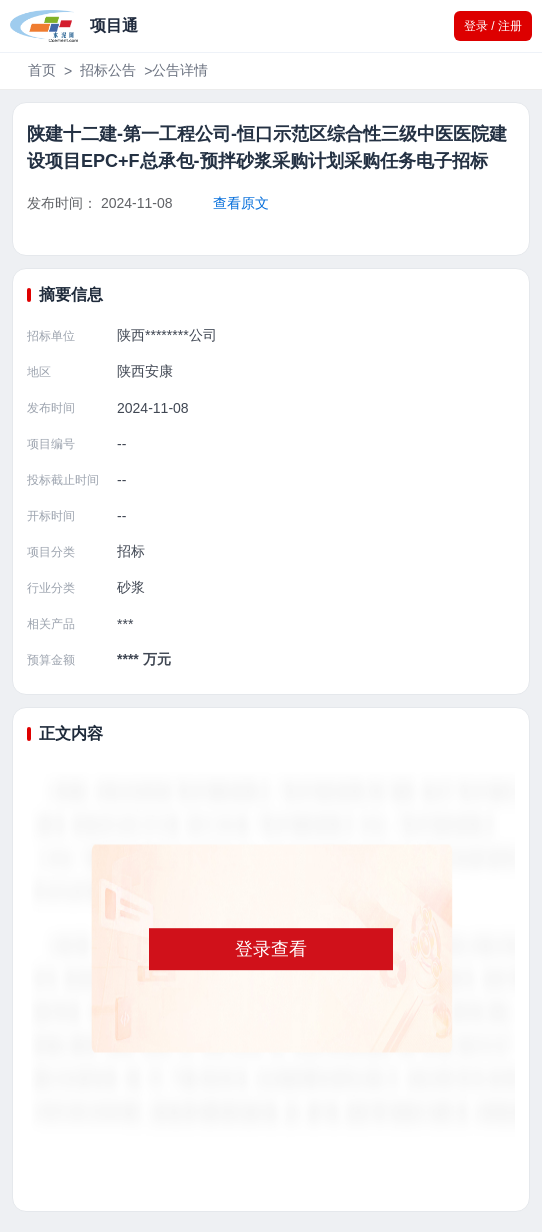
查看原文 (241, 203)
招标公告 (108, 70)
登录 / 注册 (493, 26)
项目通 (114, 25)
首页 (42, 70)
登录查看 (271, 949)
